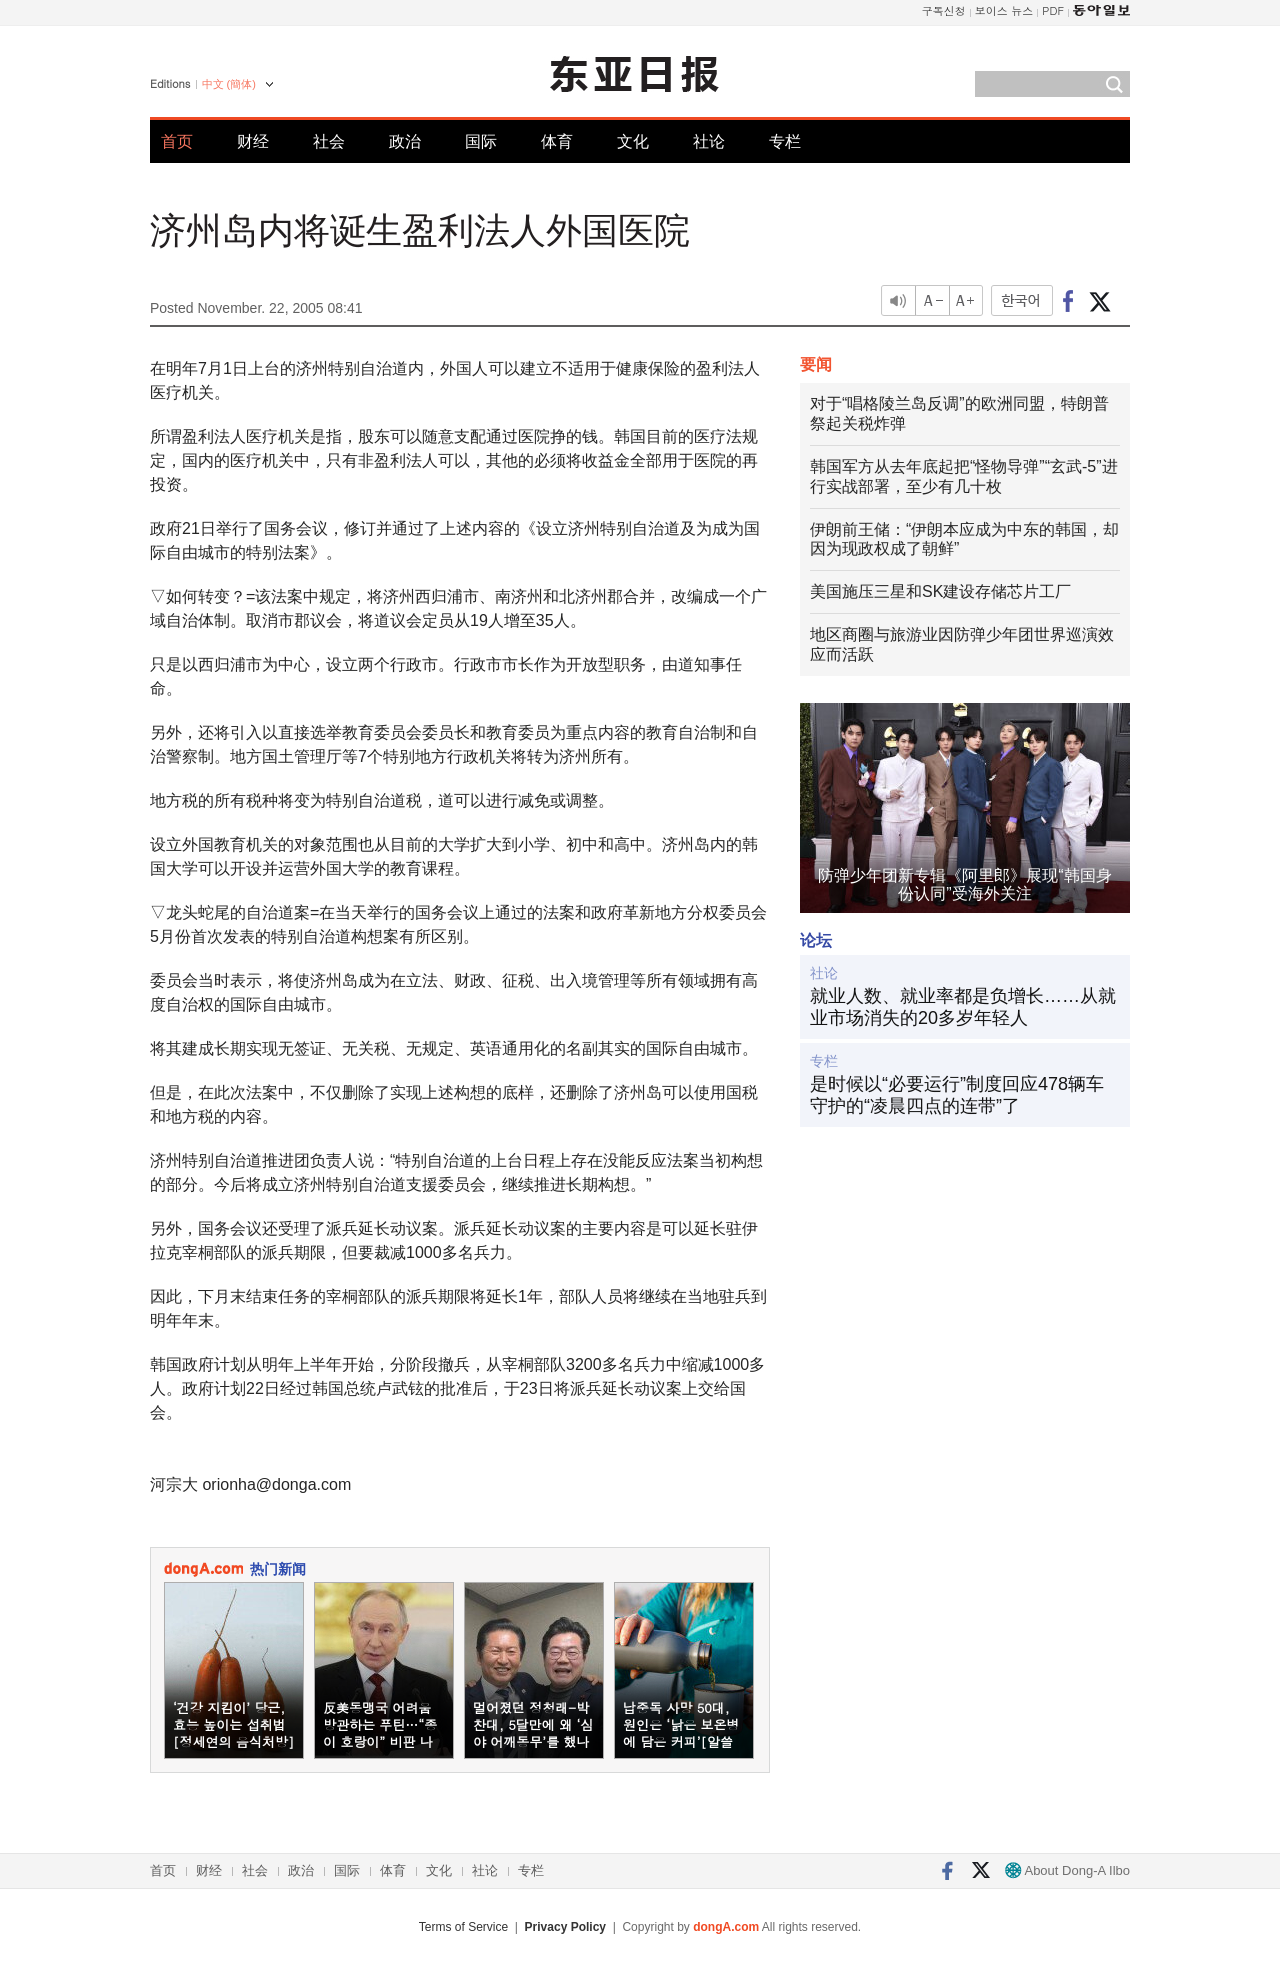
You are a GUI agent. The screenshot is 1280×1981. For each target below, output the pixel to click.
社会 (329, 141)
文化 (633, 141)
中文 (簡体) (229, 84)
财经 (253, 141)
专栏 (785, 141)
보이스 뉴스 (1004, 10)
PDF (1053, 10)
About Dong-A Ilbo (1067, 1870)
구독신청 (944, 10)
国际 (481, 141)
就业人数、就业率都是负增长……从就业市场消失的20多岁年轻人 (963, 1007)
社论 (709, 141)
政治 (405, 141)
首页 (177, 141)
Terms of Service (463, 1927)
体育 (557, 141)
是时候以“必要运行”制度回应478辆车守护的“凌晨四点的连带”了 (957, 1095)
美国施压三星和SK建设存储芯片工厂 (940, 591)
